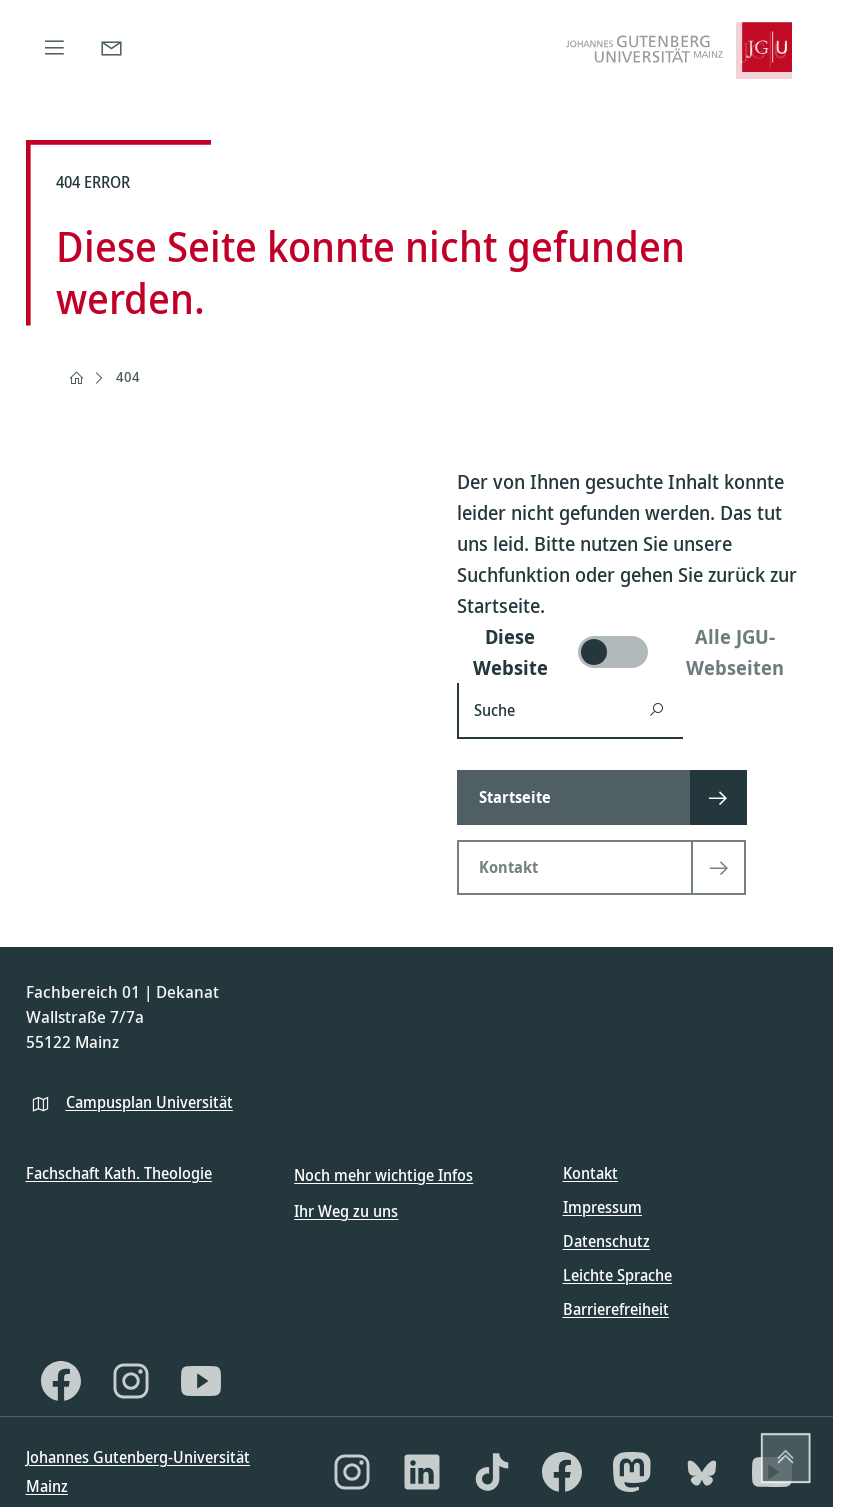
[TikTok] (492, 1472)
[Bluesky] (702, 1472)
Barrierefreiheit (616, 1309)
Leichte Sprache (617, 1275)
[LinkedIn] (422, 1472)
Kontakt (590, 1173)
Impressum (602, 1207)
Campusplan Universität (149, 1102)
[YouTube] (201, 1381)
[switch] (632, 652)
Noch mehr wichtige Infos (383, 1175)
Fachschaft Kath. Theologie (119, 1173)
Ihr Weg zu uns (346, 1211)
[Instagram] (131, 1381)
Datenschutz (606, 1241)
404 (128, 376)
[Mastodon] (632, 1472)
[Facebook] (61, 1381)
